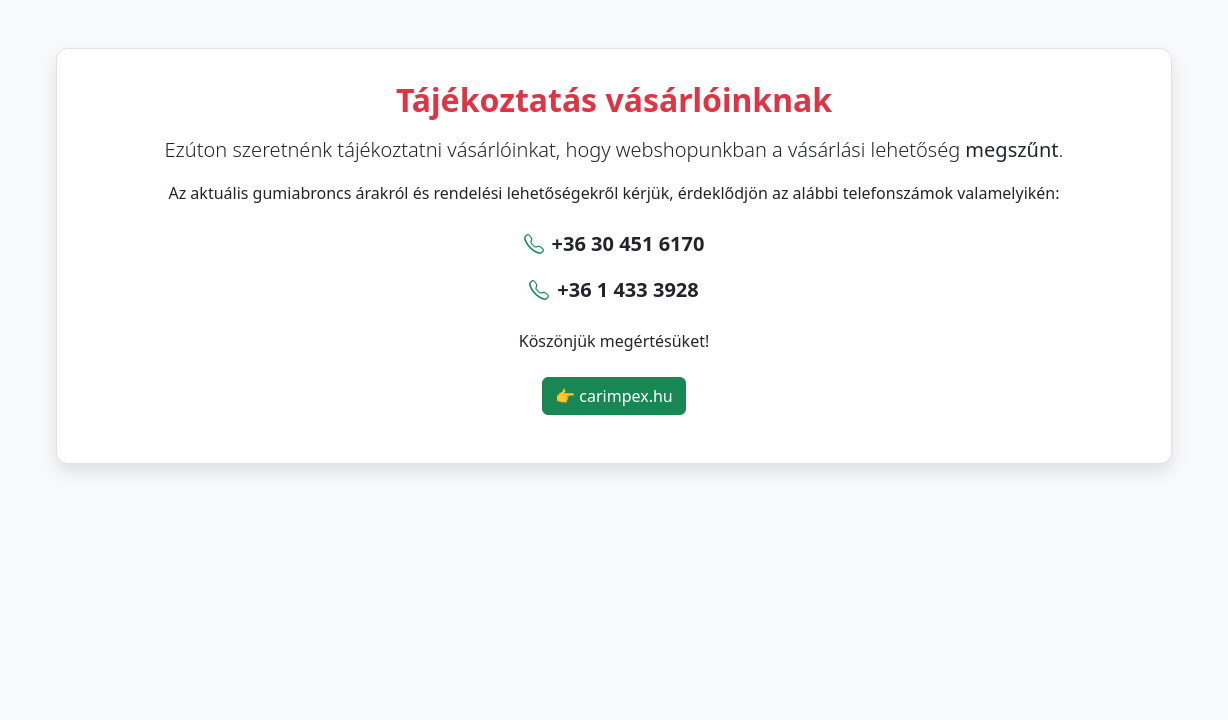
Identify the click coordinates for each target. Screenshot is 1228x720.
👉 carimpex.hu (614, 396)
